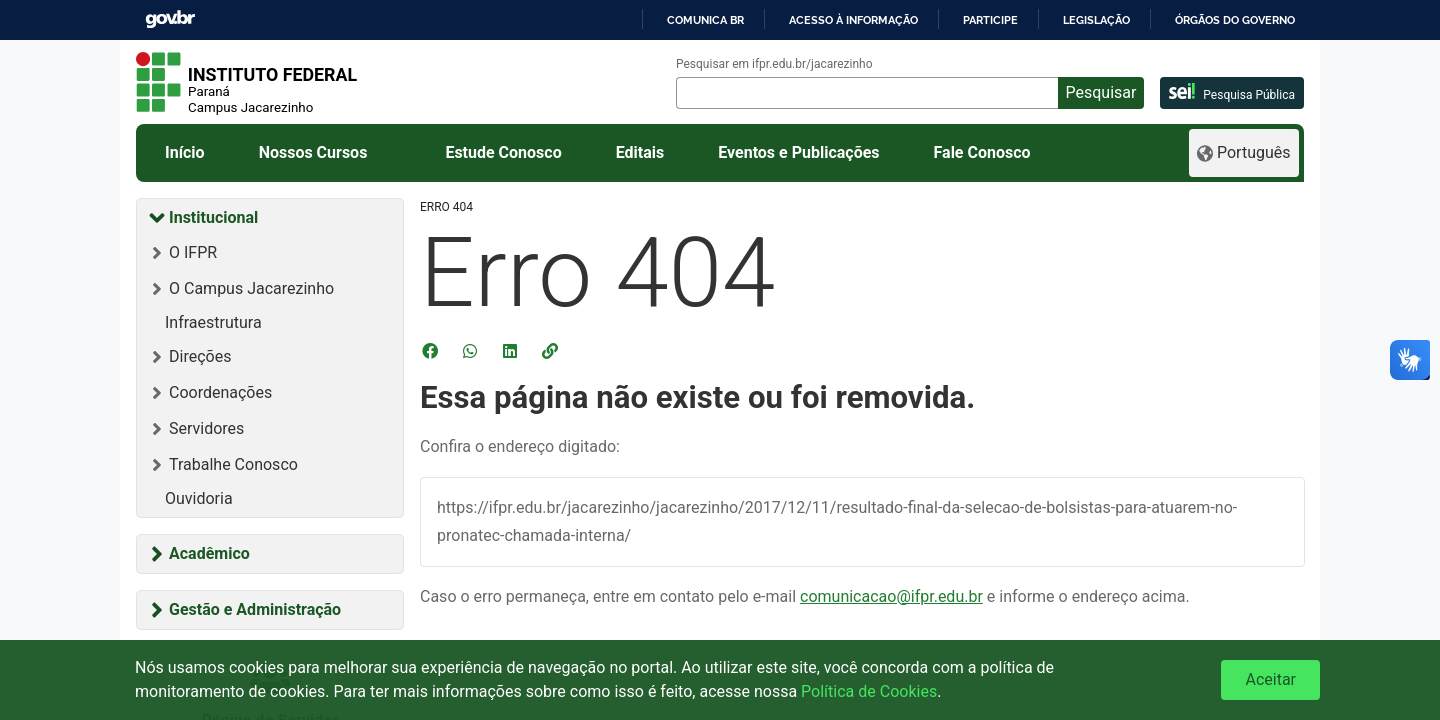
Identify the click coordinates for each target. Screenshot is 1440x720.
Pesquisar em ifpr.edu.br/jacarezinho (774, 64)
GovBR (170, 19)
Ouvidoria (199, 498)
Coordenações (220, 392)
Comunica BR (705, 20)
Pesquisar (1101, 92)
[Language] (1244, 153)
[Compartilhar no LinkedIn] (512, 351)
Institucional (213, 217)
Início (185, 152)
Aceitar (1270, 679)
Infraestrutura (213, 322)
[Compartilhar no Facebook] (432, 351)
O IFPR (193, 252)
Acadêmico (209, 553)
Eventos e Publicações (798, 152)
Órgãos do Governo (1235, 20)
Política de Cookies (869, 691)
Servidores (206, 428)
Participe (990, 20)
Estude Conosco (503, 152)
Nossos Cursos (313, 152)
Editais (640, 152)
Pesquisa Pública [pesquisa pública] (1232, 92)
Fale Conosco (982, 152)
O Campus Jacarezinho (251, 288)
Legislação (1096, 20)
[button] (552, 351)
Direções (200, 356)
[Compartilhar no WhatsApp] (472, 351)
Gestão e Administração (255, 609)
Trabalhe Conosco (233, 464)
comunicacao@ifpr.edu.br (891, 596)
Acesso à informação (853, 20)
